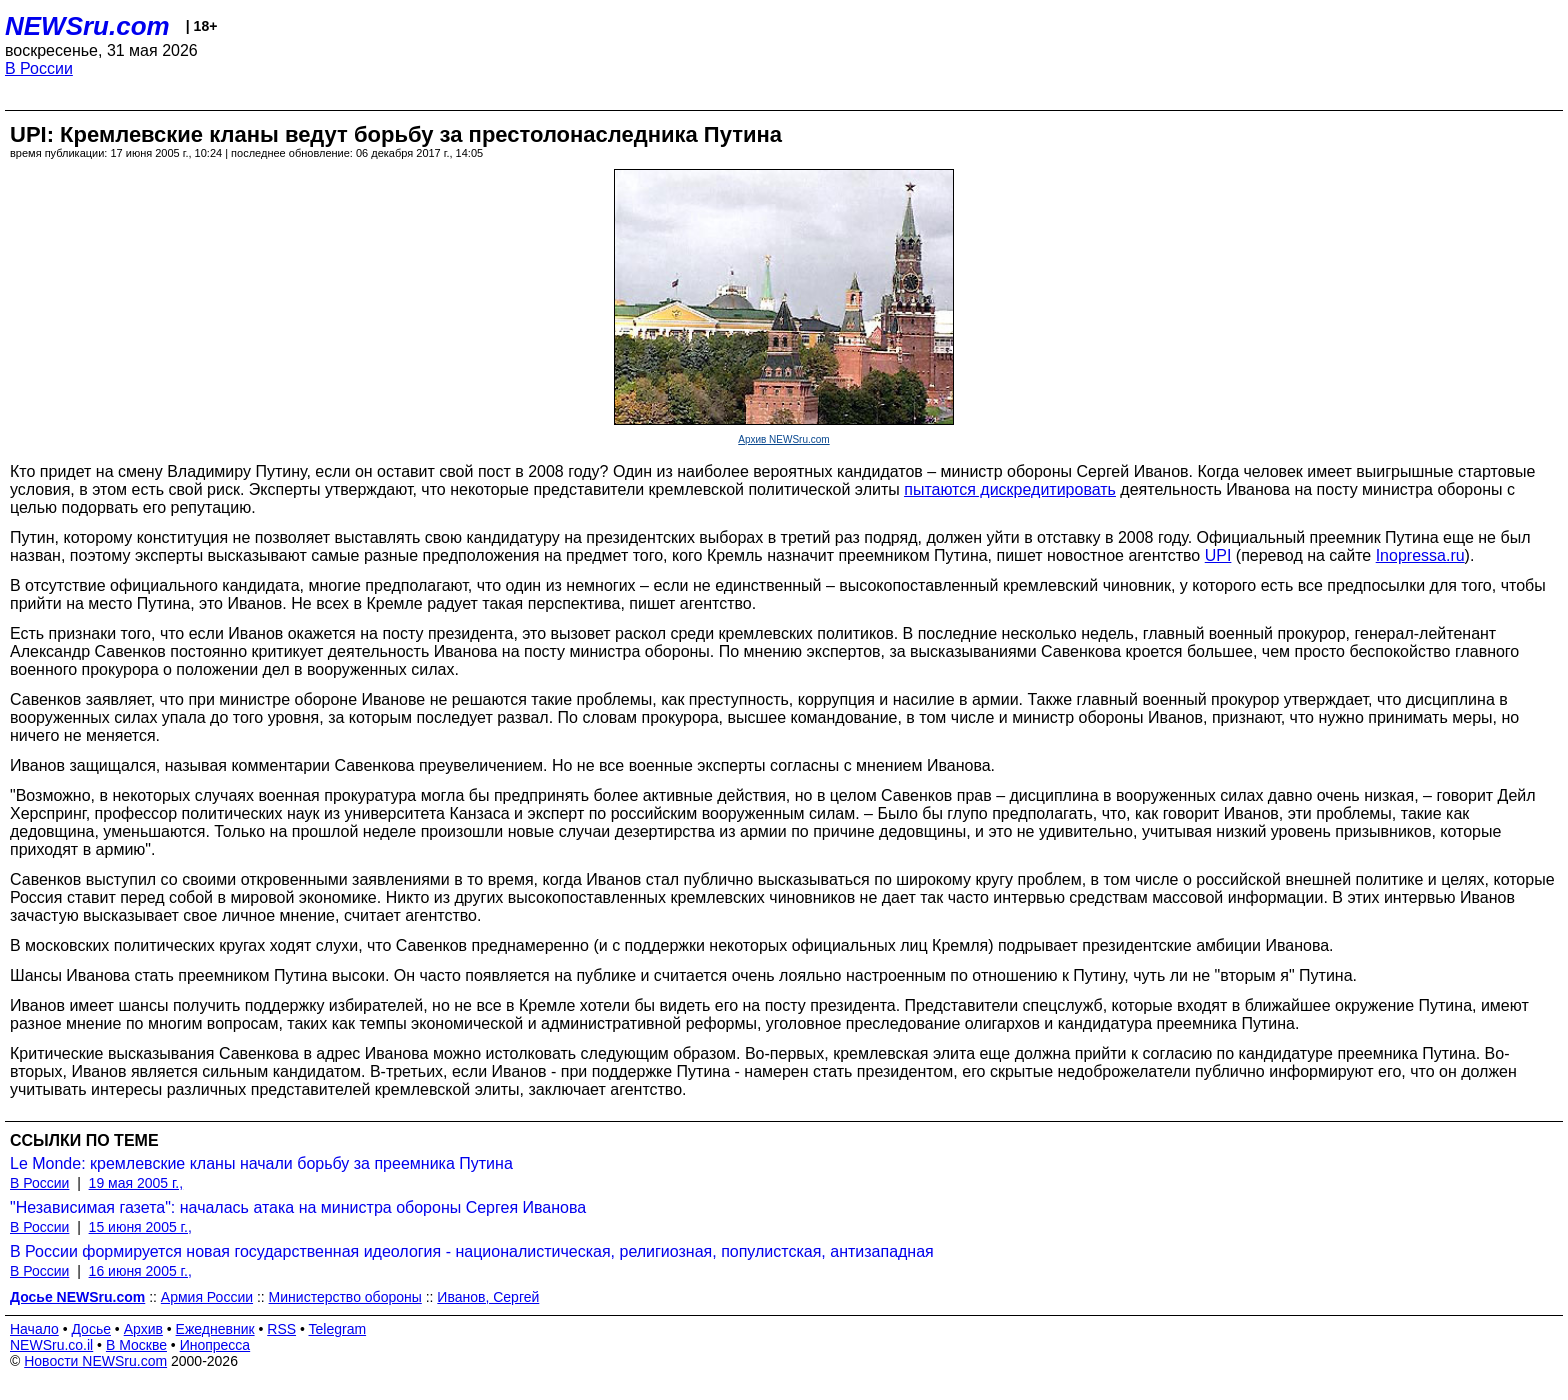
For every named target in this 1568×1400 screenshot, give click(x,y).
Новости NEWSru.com (95, 1361)
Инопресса (215, 1345)
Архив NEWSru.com (783, 439)
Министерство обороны (345, 1297)
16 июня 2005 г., (140, 1271)
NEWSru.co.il (51, 1345)
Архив (143, 1329)
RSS (281, 1329)
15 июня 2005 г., (140, 1227)
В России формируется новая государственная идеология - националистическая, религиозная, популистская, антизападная (472, 1251)
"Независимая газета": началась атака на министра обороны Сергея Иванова (298, 1207)
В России (39, 68)
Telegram (338, 1329)
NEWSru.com (87, 26)
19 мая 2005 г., (136, 1183)
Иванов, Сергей (488, 1297)
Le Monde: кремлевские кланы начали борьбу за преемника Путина (261, 1163)
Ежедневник (215, 1329)
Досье (91, 1329)
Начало (34, 1329)
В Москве (136, 1345)
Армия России (207, 1297)
